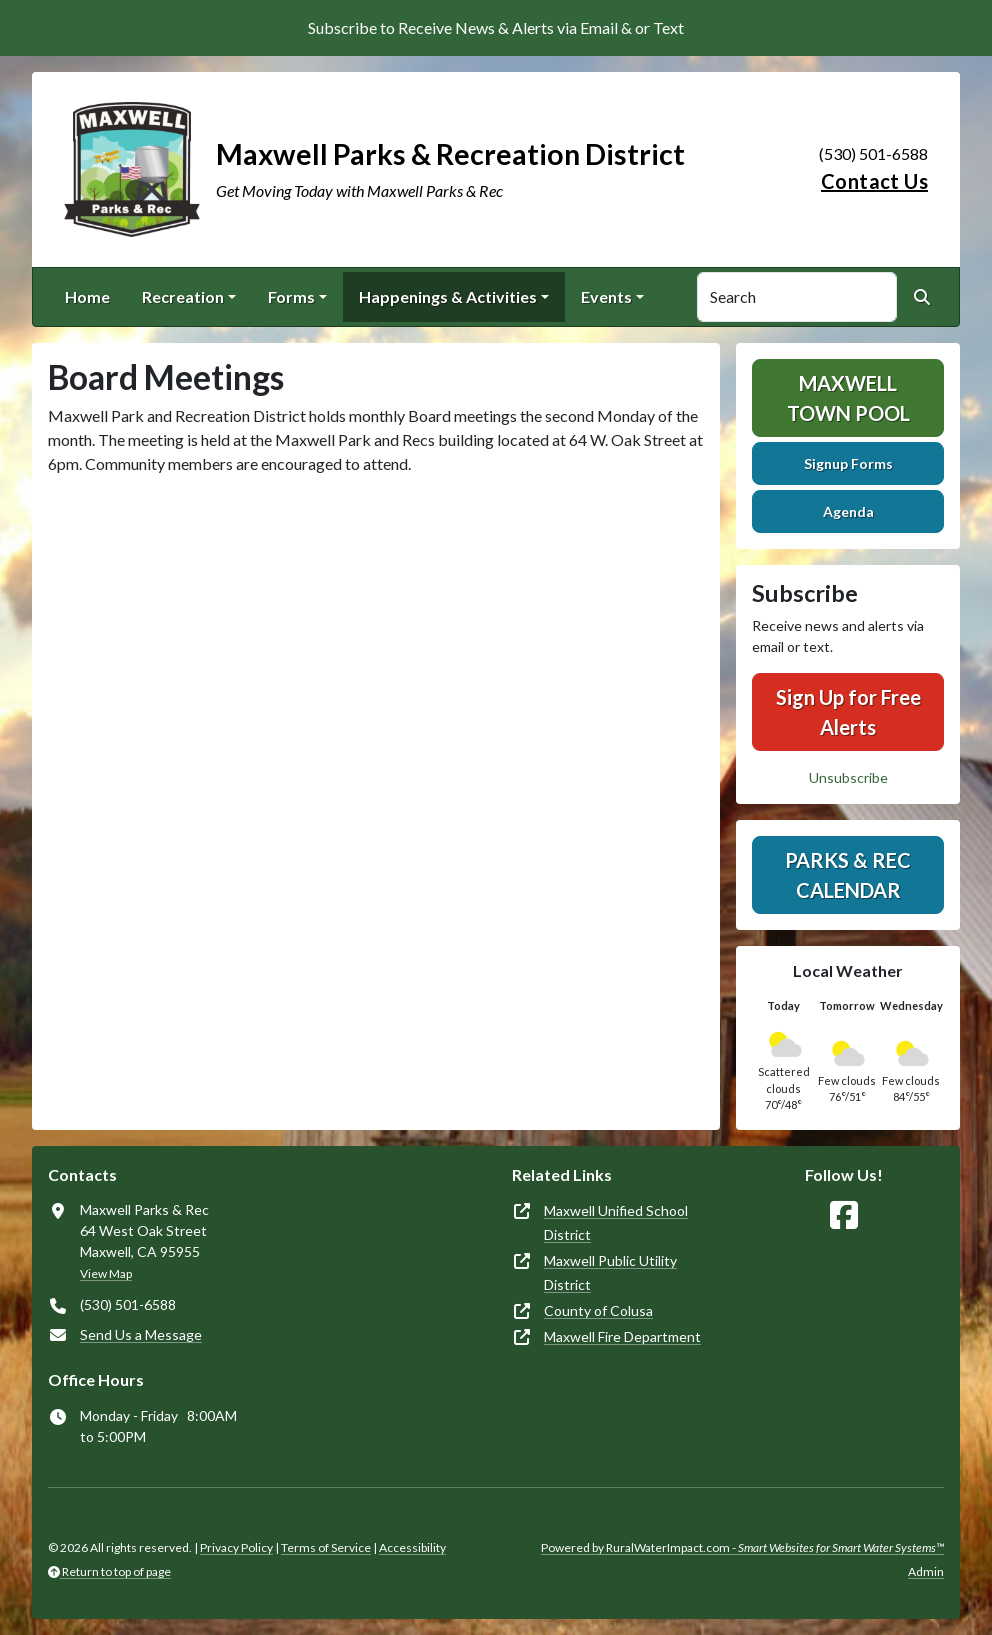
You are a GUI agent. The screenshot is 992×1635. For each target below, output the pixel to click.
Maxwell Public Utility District (610, 1272)
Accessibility (412, 1547)
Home (87, 296)
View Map (106, 1273)
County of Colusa (598, 1310)
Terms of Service (326, 1547)
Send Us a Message (141, 1334)
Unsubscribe (848, 777)
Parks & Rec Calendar (848, 875)
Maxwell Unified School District (616, 1222)
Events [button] (606, 296)
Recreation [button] (183, 296)
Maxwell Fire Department (622, 1336)
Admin (926, 1571)
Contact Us (874, 181)
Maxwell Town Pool (848, 398)
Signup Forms (848, 463)
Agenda (848, 511)
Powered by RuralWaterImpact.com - (742, 1547)
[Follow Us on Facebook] (844, 1215)
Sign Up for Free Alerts (848, 712)
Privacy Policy (236, 1547)
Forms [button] (291, 296)
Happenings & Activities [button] (448, 296)
